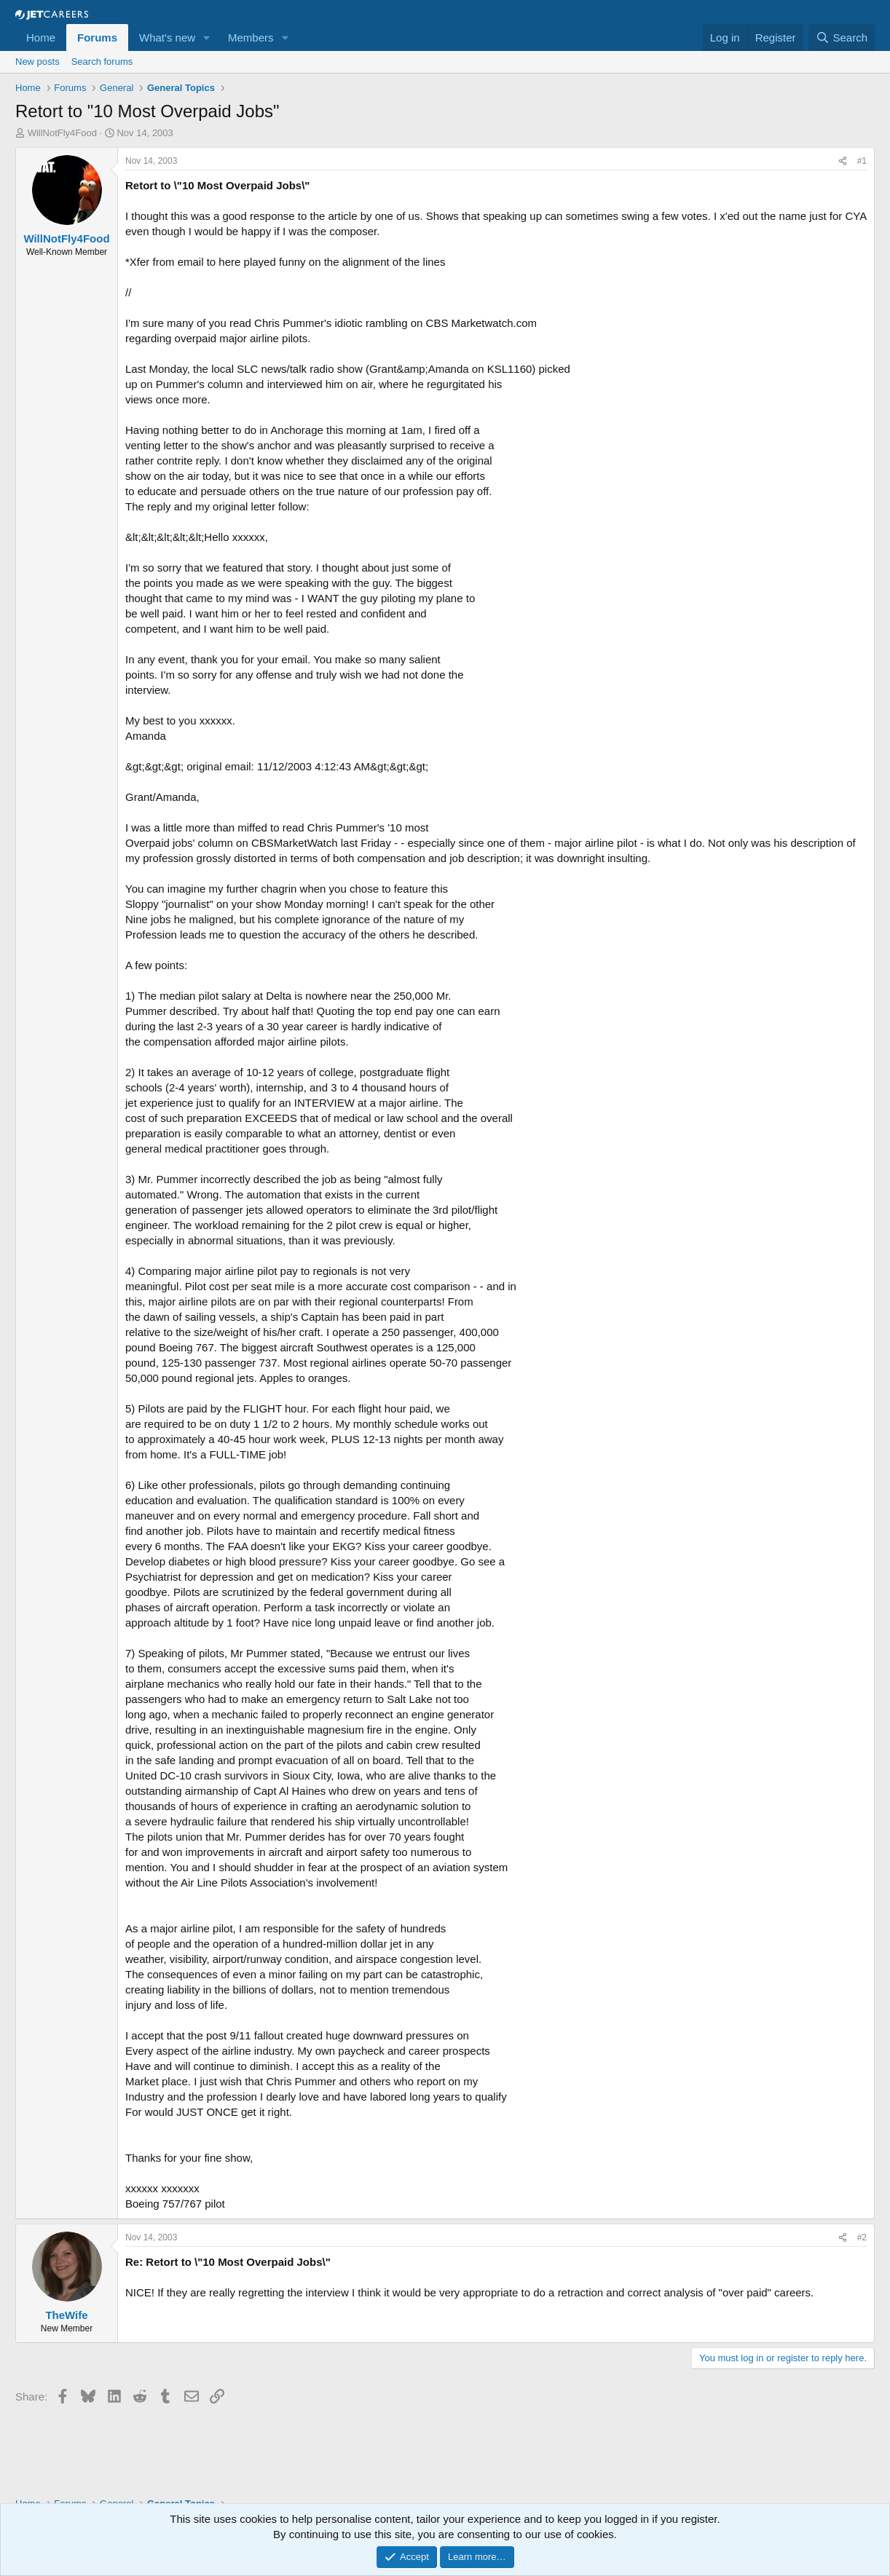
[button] (207, 37)
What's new (167, 37)
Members (251, 37)
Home (40, 37)
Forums (97, 37)
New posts (37, 61)
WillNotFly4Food (62, 132)
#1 (862, 161)
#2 (862, 2237)
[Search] (841, 37)
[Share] (842, 161)
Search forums (102, 61)
